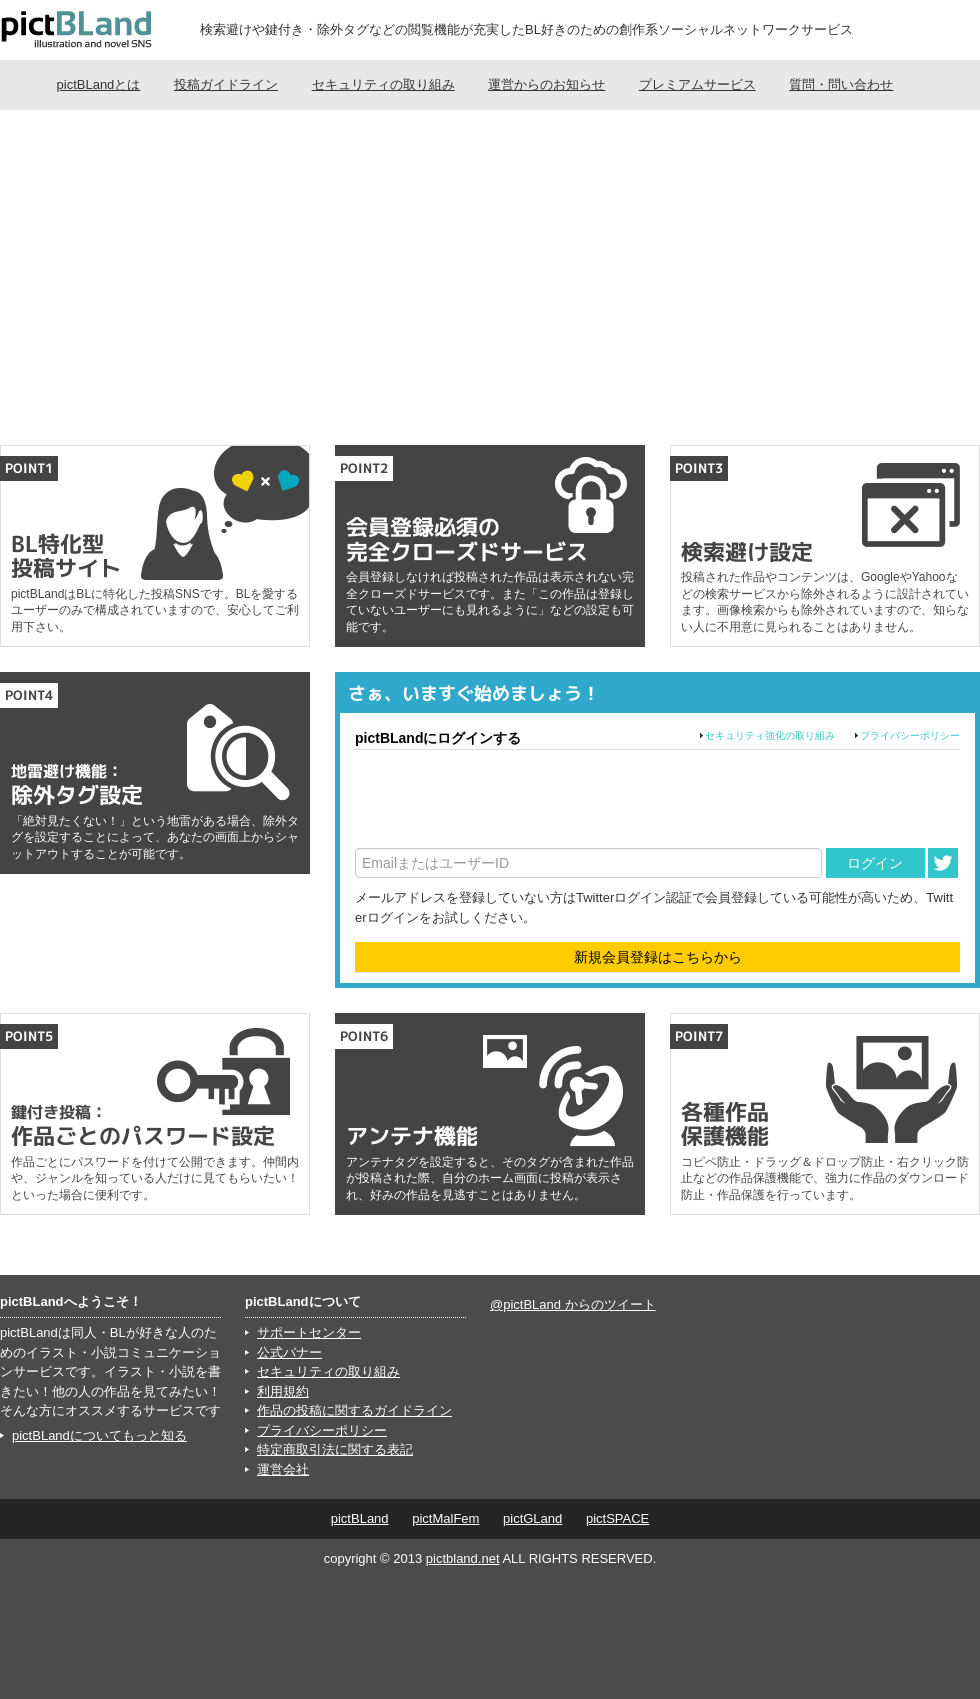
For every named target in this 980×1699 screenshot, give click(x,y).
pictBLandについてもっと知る (99, 1435)
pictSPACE (617, 1518)
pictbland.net (463, 1558)
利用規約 (283, 1391)
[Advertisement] (490, 275)
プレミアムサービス (697, 84)
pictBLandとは (99, 84)
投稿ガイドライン (226, 84)
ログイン (875, 863)
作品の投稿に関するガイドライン (354, 1410)
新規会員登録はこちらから (658, 957)
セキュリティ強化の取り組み (770, 735)
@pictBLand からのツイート (573, 1304)
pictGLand (532, 1518)
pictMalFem (445, 1518)
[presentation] (507, 799)
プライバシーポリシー (910, 735)
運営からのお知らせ (546, 84)
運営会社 (283, 1469)
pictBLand (360, 1518)
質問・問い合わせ (841, 84)
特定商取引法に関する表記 (335, 1449)
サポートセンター (309, 1332)
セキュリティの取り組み (383, 84)
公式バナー (289, 1352)
